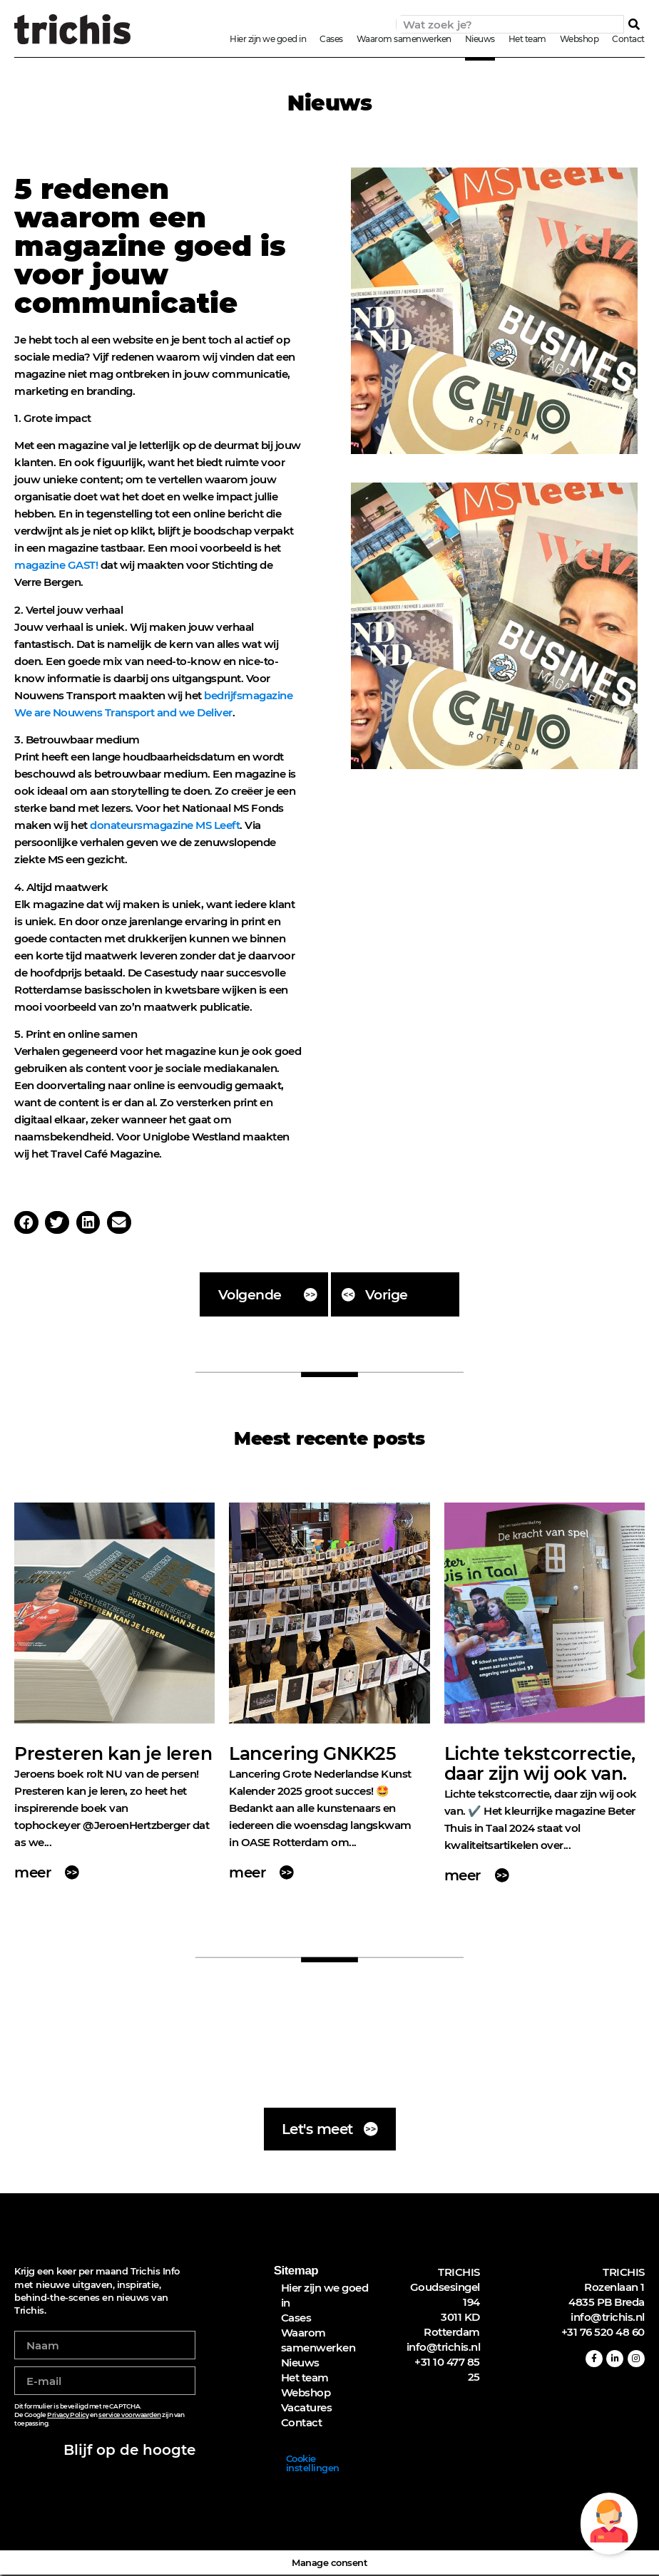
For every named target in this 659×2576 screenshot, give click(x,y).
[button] (26, 1222)
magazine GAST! (57, 565)
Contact (628, 39)
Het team (527, 39)
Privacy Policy (67, 2416)
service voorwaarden (129, 2416)
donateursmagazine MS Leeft (165, 825)
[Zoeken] (634, 24)
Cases (331, 39)
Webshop (579, 39)
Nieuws (480, 39)
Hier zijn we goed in (268, 39)
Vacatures (306, 2409)
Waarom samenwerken (404, 39)
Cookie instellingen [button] (312, 2464)
